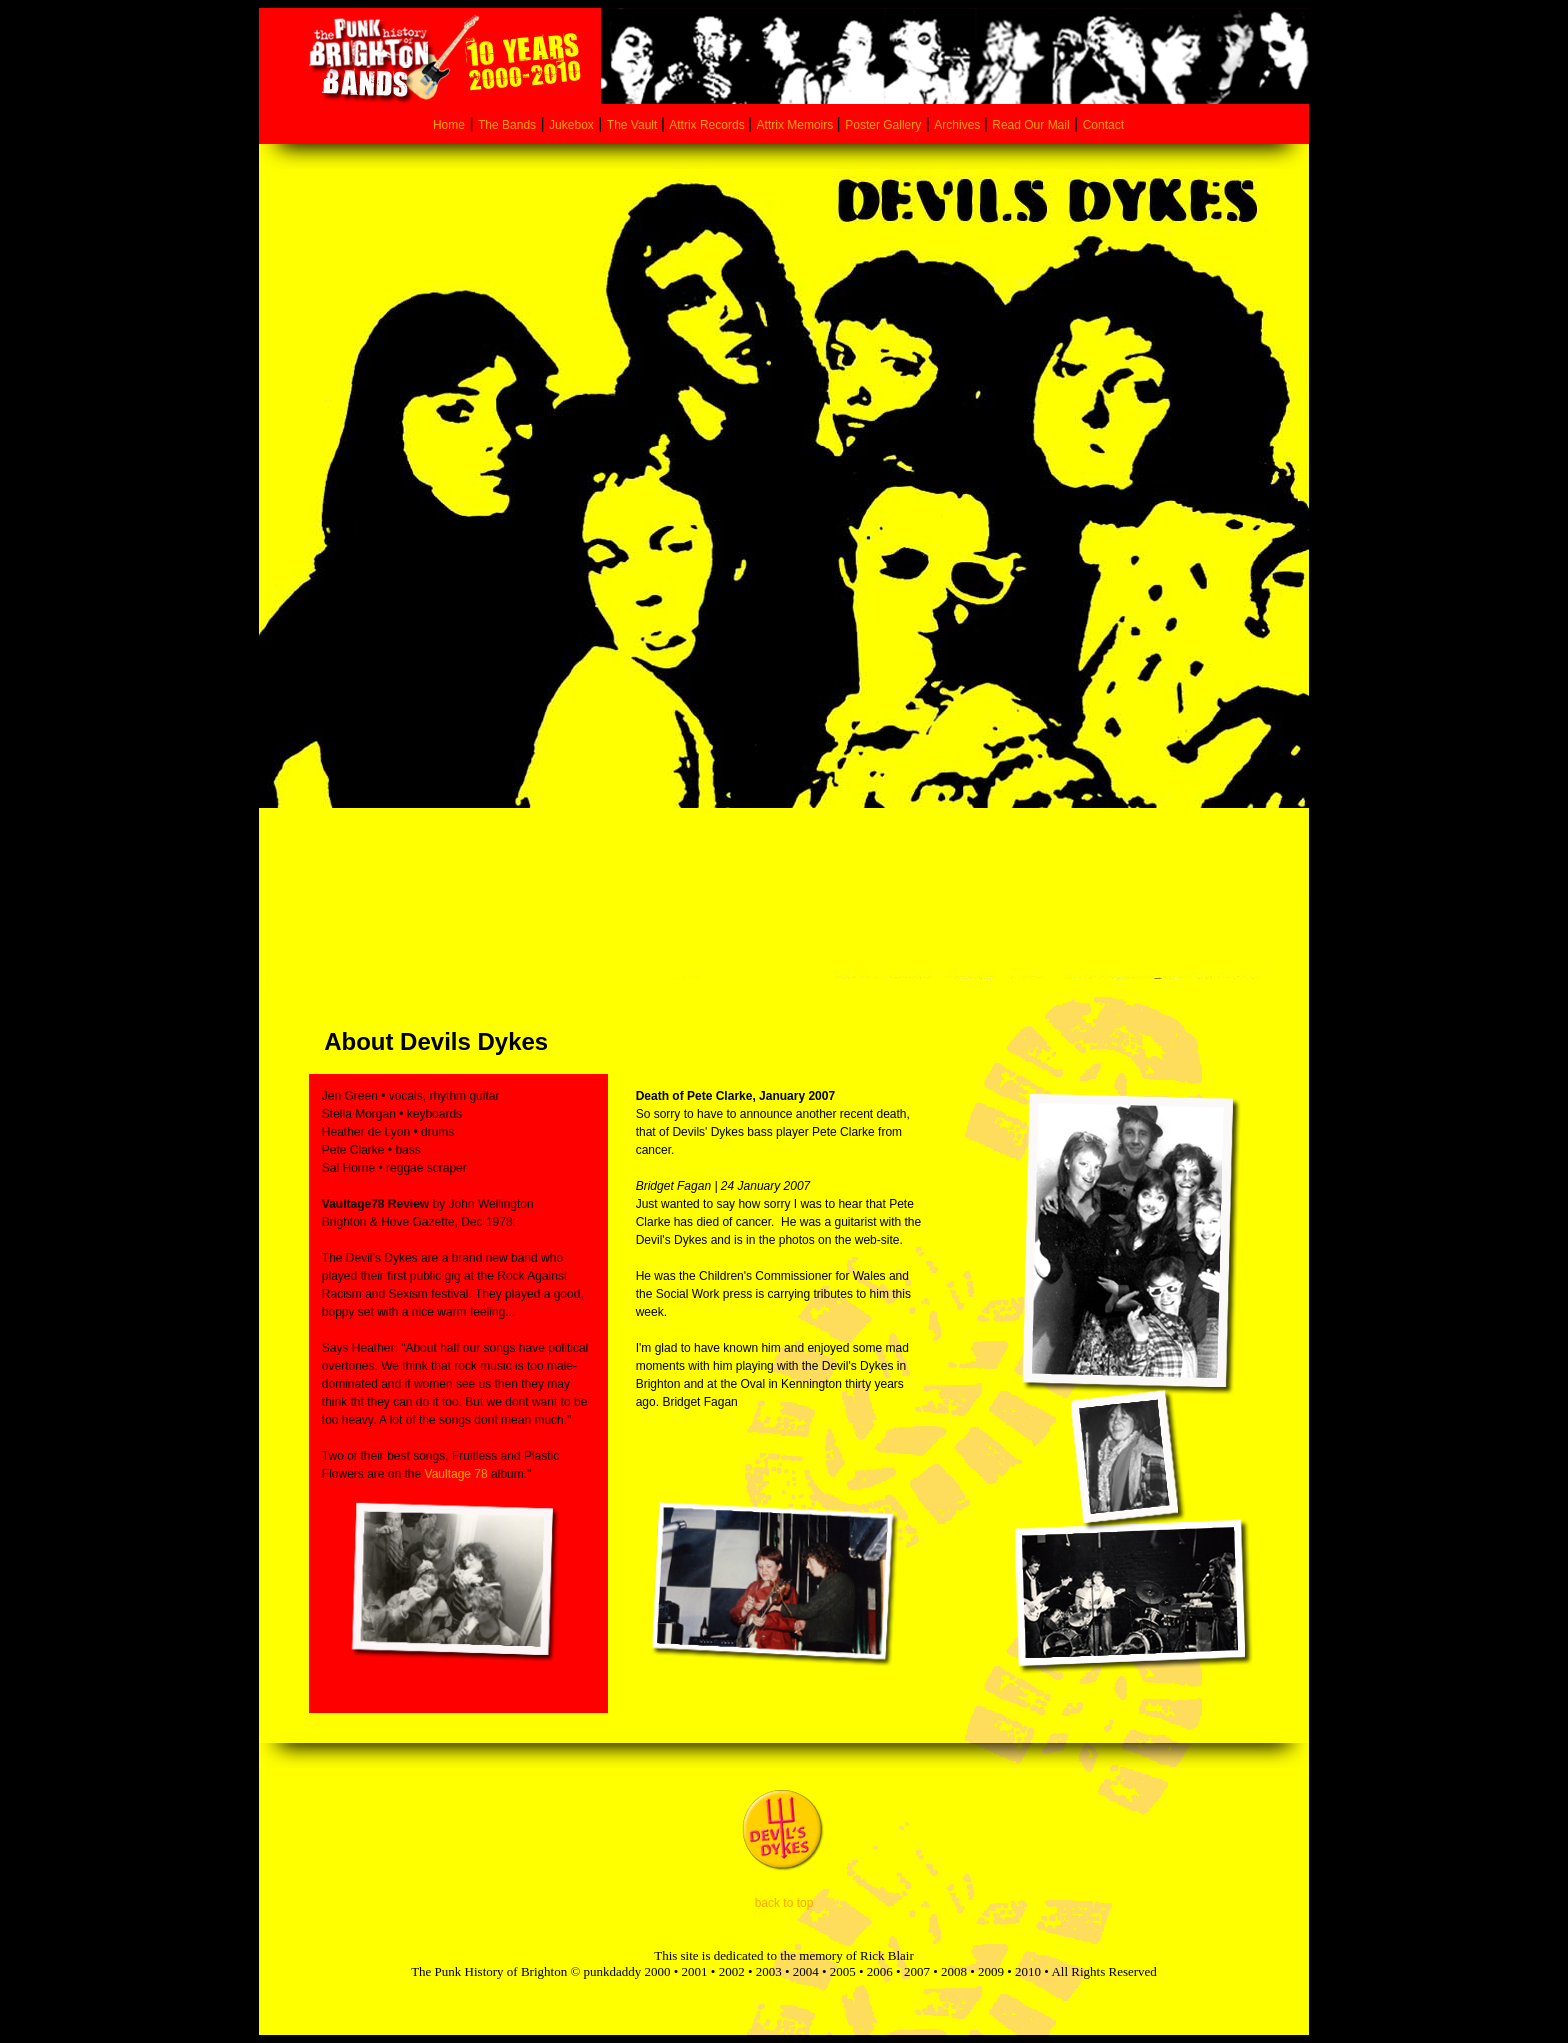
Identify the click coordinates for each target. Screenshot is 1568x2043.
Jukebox (571, 125)
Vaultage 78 (454, 1474)
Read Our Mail (1030, 125)
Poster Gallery (883, 125)
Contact (1103, 125)
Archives (958, 125)
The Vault (634, 125)
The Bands (507, 125)
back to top (784, 1903)
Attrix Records (706, 125)
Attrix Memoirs (797, 125)
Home (449, 125)
